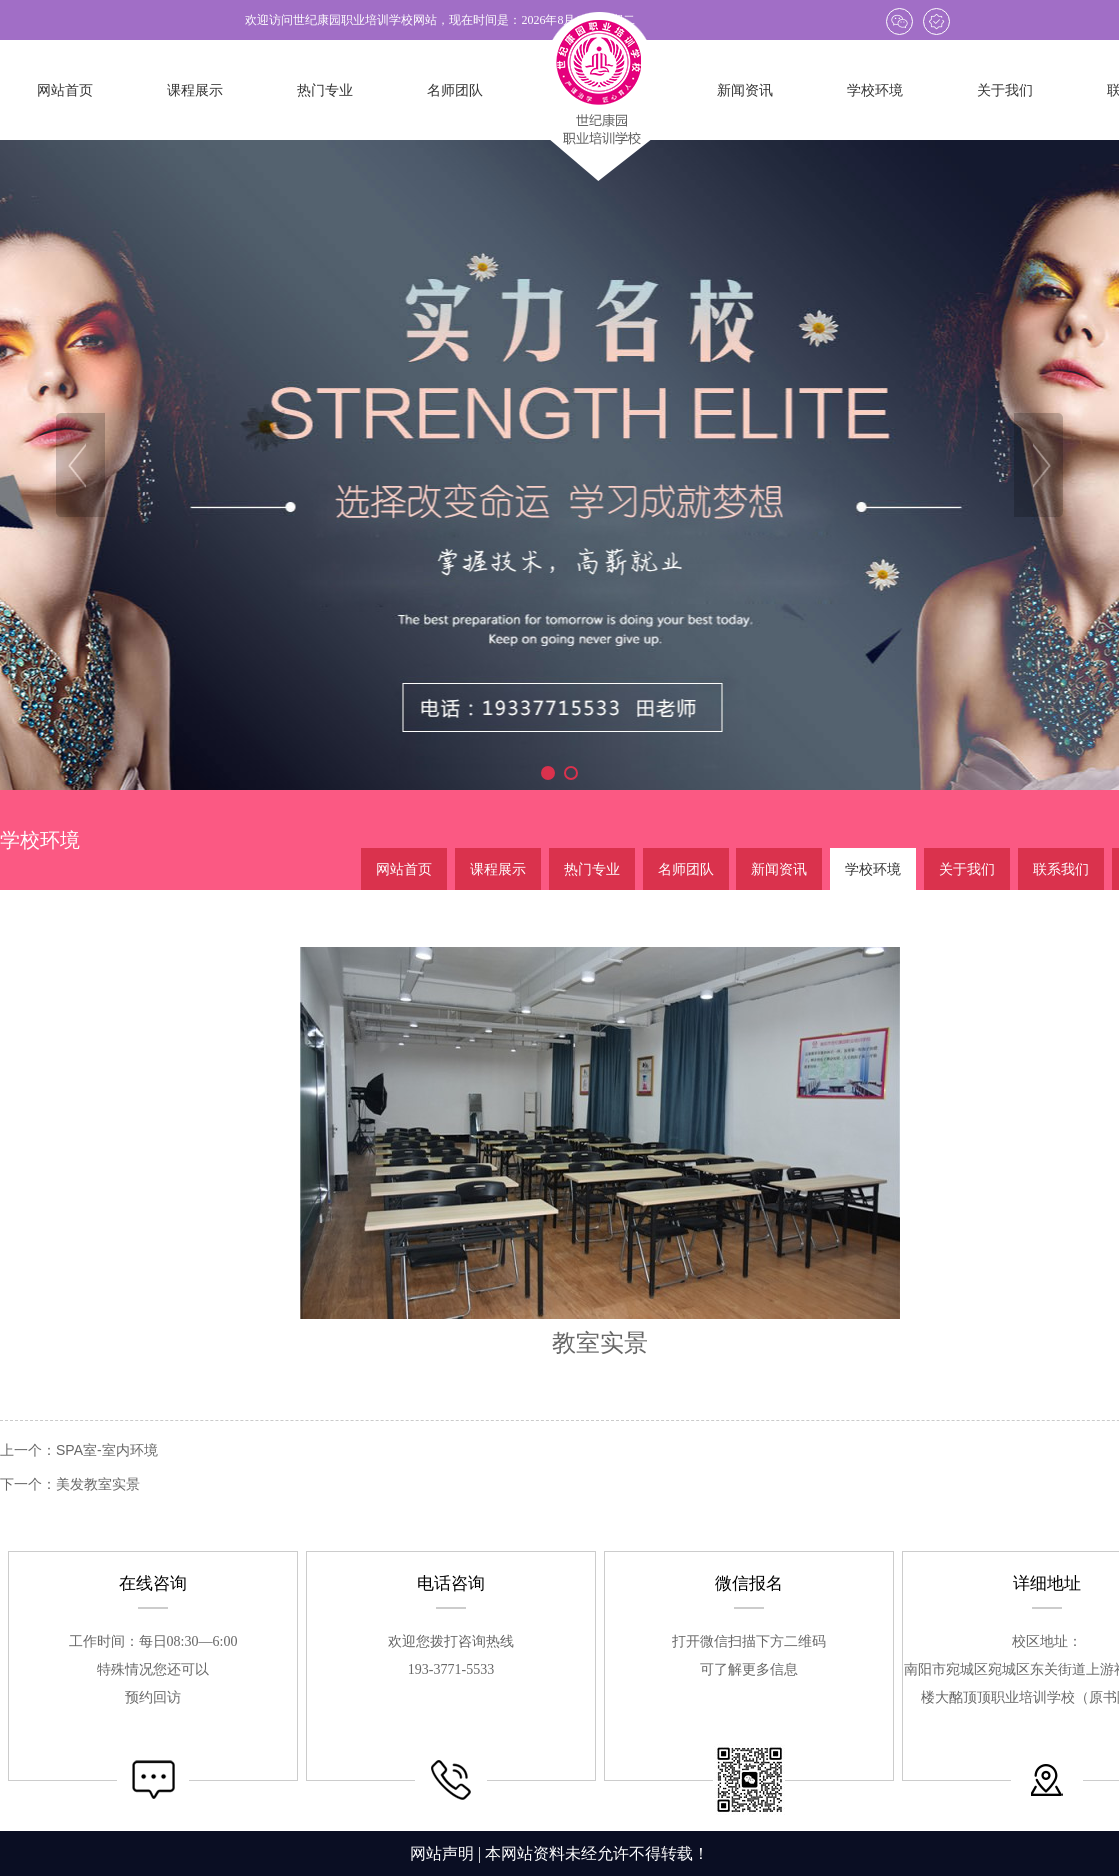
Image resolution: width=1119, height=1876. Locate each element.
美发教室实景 (98, 1484)
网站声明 (442, 1853)
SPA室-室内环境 (107, 1450)
